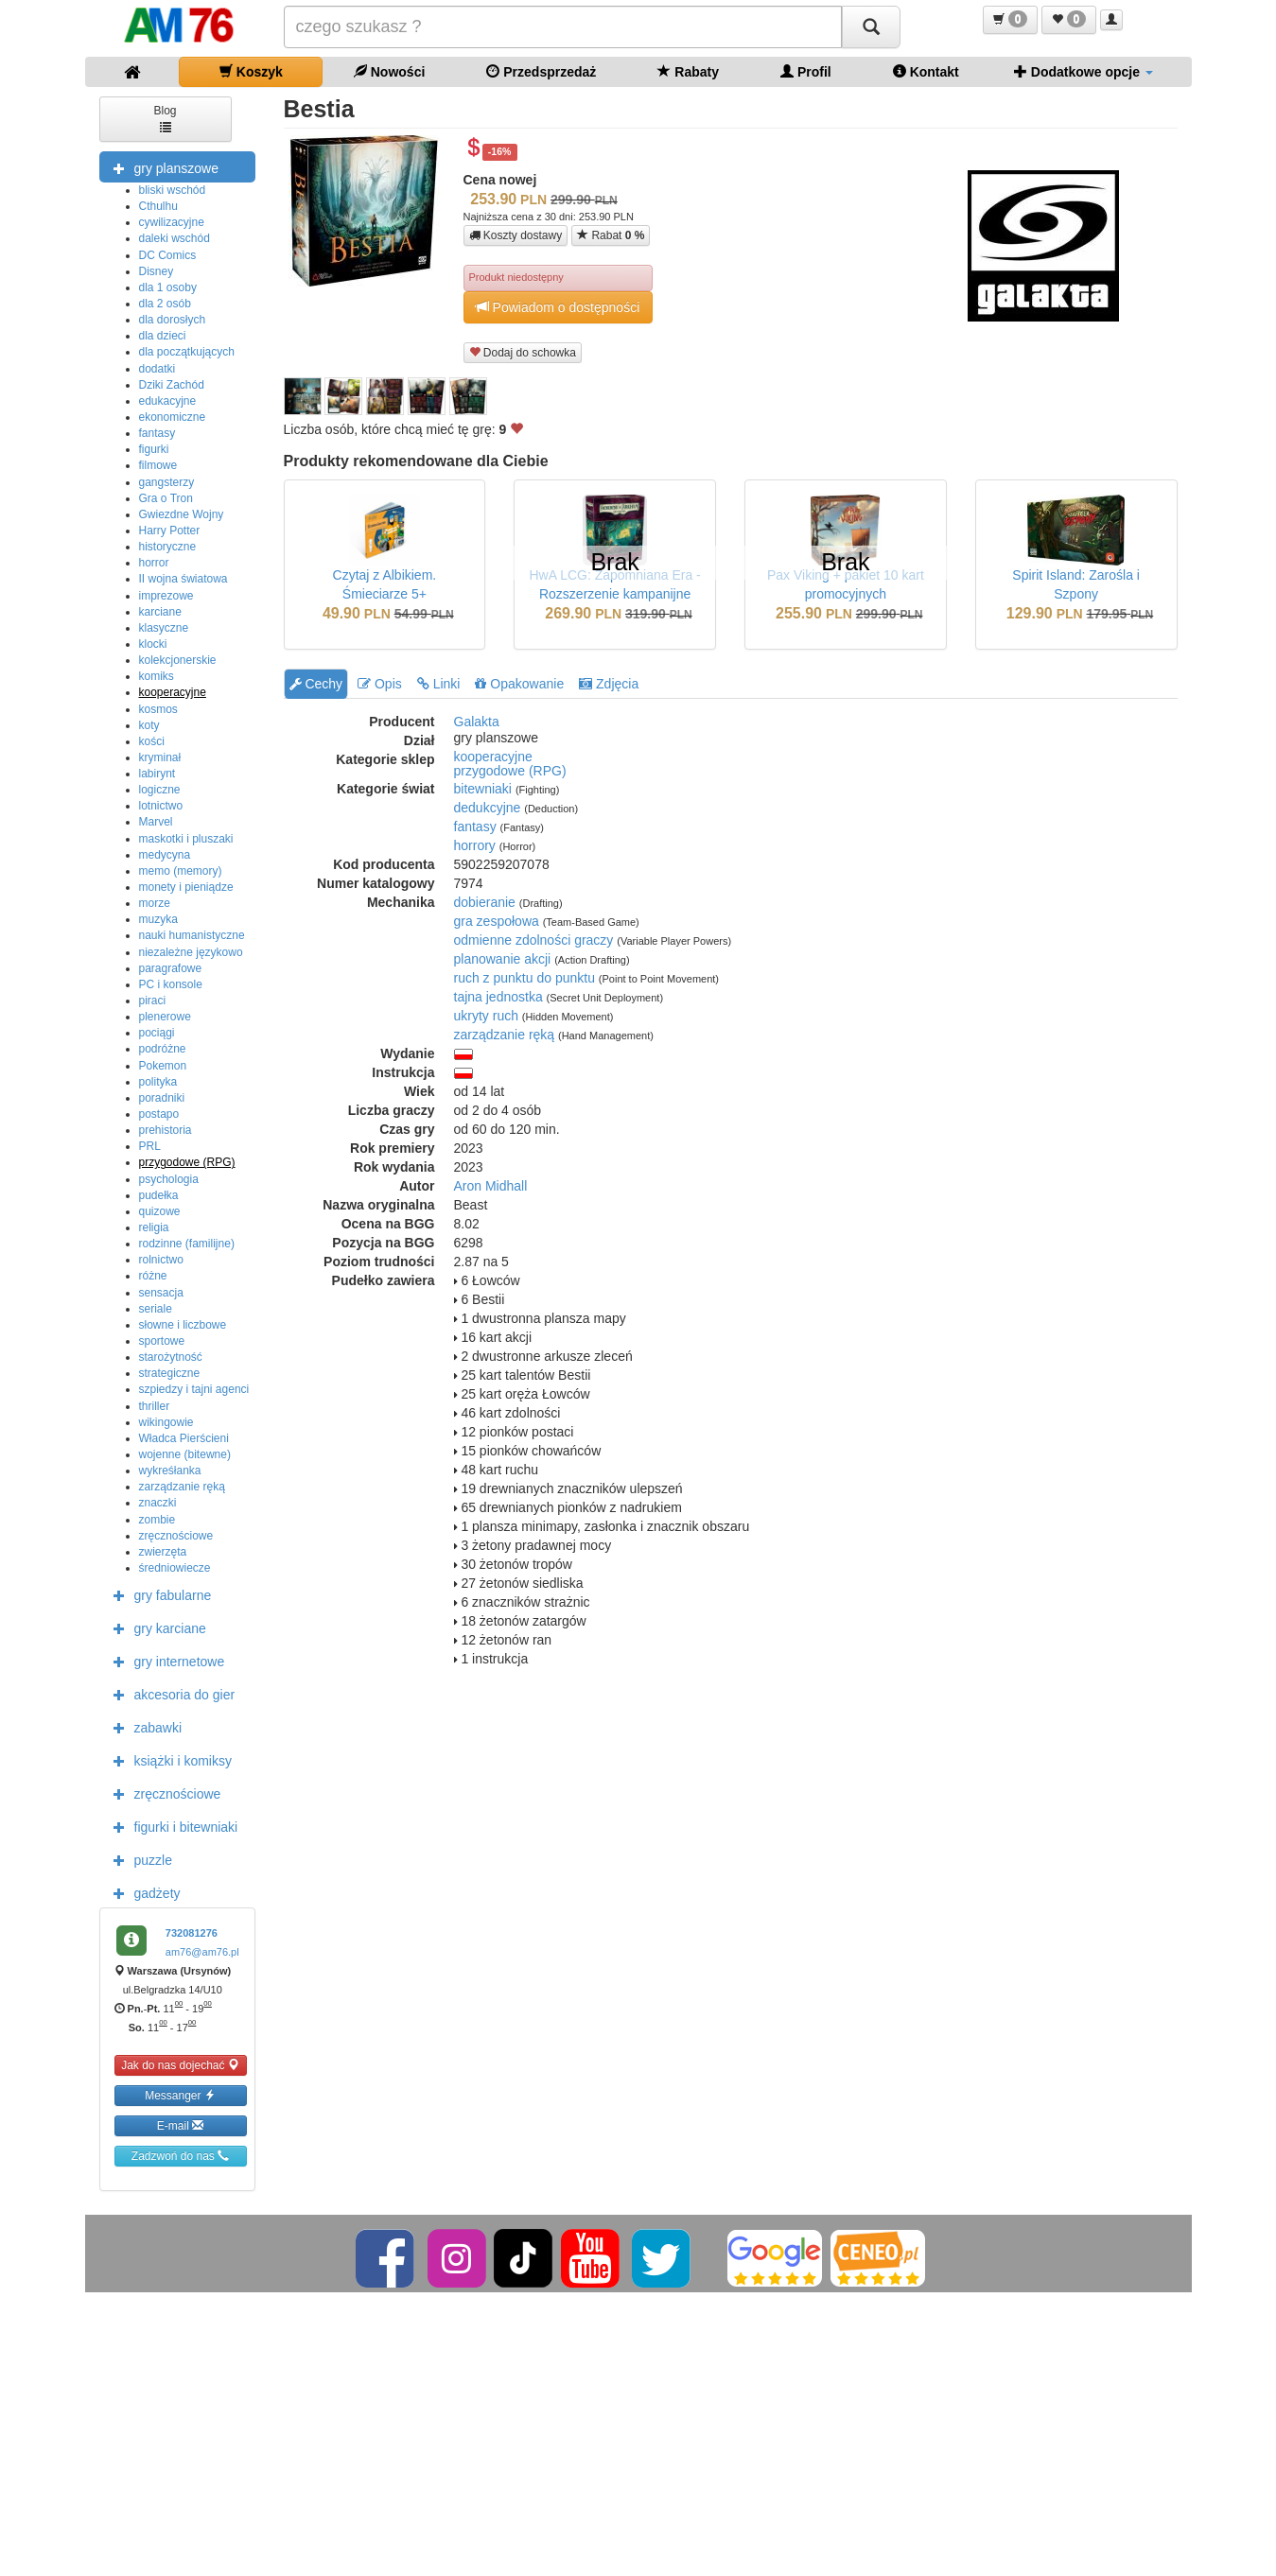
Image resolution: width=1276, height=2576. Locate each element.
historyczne (168, 546)
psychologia (169, 1179)
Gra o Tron (166, 498)
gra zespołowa (496, 921)
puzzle (138, 1859)
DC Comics (168, 255)
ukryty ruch (486, 1015)
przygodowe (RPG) (187, 1162)
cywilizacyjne (171, 222)
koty (149, 725)
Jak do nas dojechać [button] (180, 2065)
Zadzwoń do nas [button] (180, 2156)
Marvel (156, 821)
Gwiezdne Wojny (181, 514)
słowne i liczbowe (183, 1325)
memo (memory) (180, 871)
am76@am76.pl (202, 1952)
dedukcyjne (487, 807)
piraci (152, 1000)
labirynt (157, 773)
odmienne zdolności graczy (534, 940)
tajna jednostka (498, 996)
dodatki (157, 368)
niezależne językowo (191, 952)
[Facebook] (386, 2257)
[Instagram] (458, 2257)
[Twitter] (662, 2257)
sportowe (162, 1341)
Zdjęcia (608, 683)
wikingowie (166, 1422)
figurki (154, 449)
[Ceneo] (877, 2257)
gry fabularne (158, 1594)
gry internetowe (164, 1660)
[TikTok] (523, 2257)
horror (154, 562)
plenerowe (165, 1016)
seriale (155, 1308)
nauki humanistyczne (192, 935)
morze (154, 903)
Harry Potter (170, 530)
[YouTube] (591, 2257)
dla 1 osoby (168, 287)
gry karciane (155, 1627)
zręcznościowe (176, 1535)
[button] (1010, 20)
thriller (154, 1406)
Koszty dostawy (516, 235)
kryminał (160, 757)
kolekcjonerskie (178, 660)
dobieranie (485, 902)
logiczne (160, 789)
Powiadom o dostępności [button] (558, 307)
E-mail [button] (180, 2125)
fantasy (157, 433)
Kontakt (926, 71)
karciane (160, 611)
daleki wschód (174, 238)
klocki (153, 644)
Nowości (389, 71)
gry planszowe (161, 167)
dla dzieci (162, 335)
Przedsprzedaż (541, 71)
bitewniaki (483, 788)
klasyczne (164, 628)
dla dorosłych (172, 319)
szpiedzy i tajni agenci (194, 1389)
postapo (159, 1114)
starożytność (170, 1357)
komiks (156, 676)
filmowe (158, 465)
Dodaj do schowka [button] (522, 352)
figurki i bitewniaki (171, 1826)
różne (153, 1275)
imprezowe (166, 595)
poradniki (162, 1098)
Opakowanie (519, 683)
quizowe (160, 1211)
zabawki (143, 1726)
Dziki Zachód (171, 385)
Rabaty (688, 71)
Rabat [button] (610, 235)
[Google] (774, 2257)
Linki (439, 683)
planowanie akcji (502, 958)
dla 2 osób (165, 303)
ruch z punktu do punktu (524, 977)
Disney (156, 271)
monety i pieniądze (186, 887)
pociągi (157, 1032)
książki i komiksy (168, 1759)
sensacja (161, 1292)
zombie (157, 1519)
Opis (380, 683)
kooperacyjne (172, 692)
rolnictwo (161, 1259)
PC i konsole (170, 984)
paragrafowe (170, 968)
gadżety (142, 1892)
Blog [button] (164, 117)
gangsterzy (167, 482)
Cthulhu (158, 206)
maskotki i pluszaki (186, 838)
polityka (158, 1081)
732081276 (192, 1933)
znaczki (158, 1502)
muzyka (158, 919)
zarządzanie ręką (182, 1486)
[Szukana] (563, 27)
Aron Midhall (491, 1185)
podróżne (162, 1048)
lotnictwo (161, 805)
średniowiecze (175, 1568)
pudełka (159, 1195)
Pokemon (163, 1065)
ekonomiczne (172, 417)
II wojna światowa (183, 578)
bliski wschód (172, 190)
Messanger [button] (180, 2095)
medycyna (165, 855)
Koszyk (251, 71)
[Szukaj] (871, 27)
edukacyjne (168, 401)
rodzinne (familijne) (187, 1243)
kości (152, 741)
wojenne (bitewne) (185, 1454)
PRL (150, 1146)
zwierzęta (163, 1551)
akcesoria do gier (170, 1693)
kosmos (158, 709)
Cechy (316, 683)
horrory (475, 845)
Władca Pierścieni (184, 1438)
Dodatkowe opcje (1083, 71)
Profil (805, 71)
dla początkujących (187, 351)
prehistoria (165, 1130)
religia (154, 1227)
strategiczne (170, 1373)
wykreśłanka (170, 1470)
